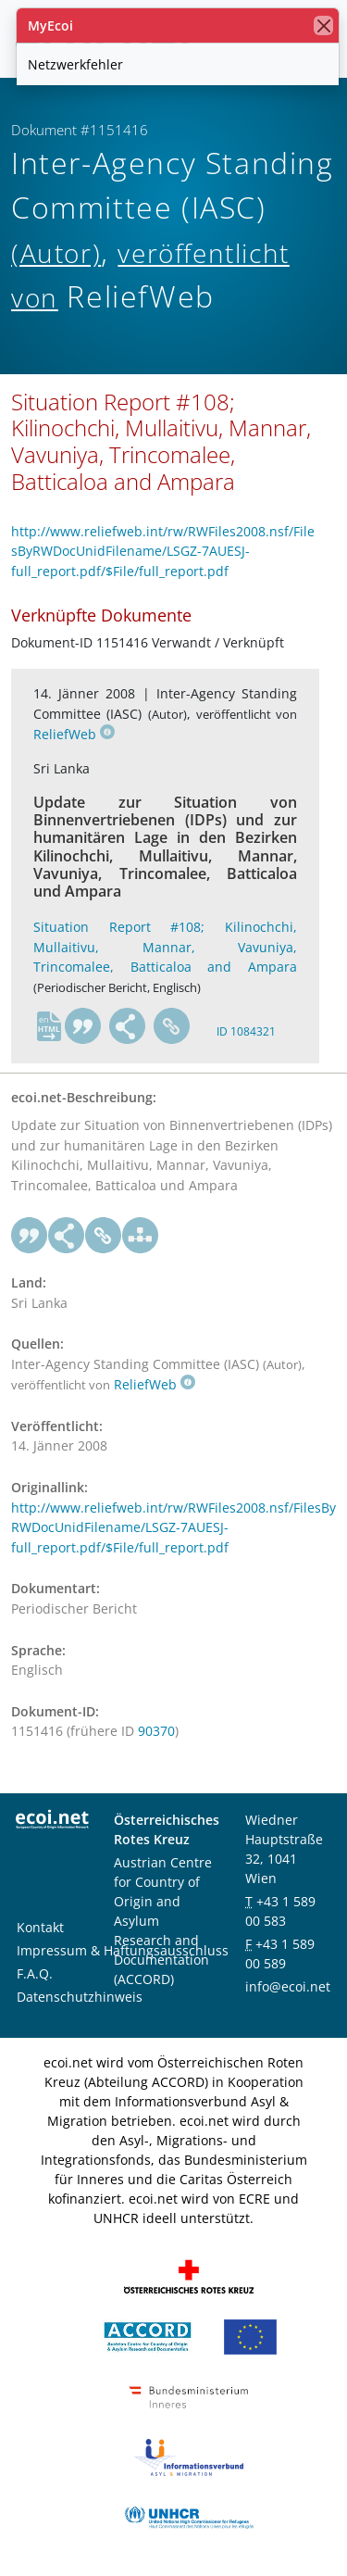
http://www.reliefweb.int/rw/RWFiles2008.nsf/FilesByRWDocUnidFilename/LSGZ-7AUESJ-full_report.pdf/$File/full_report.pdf (163, 551)
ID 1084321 (246, 1031)
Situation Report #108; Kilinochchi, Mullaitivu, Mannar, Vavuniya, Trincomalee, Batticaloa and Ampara (165, 946)
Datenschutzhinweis (80, 1996)
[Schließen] (323, 25)
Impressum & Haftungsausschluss (123, 1950)
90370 (156, 1731)
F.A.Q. (35, 1973)
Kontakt (40, 1927)
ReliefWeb (74, 734)
